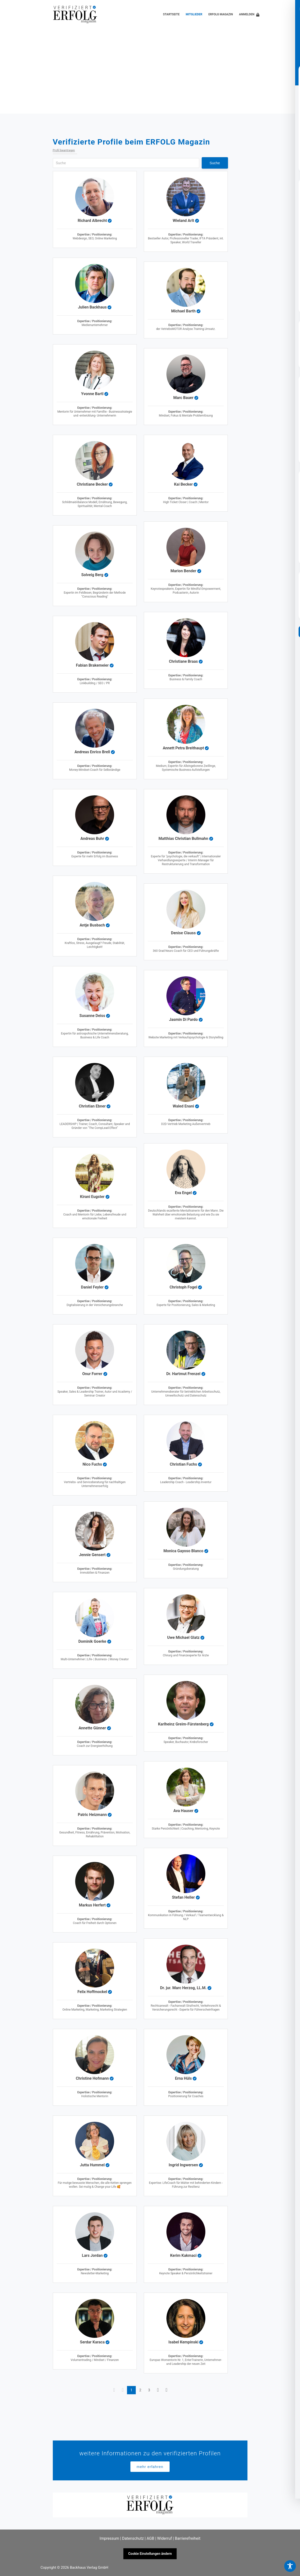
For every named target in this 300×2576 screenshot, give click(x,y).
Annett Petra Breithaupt (186, 748)
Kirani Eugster (94, 1196)
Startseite (171, 14)
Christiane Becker (95, 484)
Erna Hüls (186, 2078)
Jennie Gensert (94, 1554)
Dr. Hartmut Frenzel (185, 1373)
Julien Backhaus (94, 307)
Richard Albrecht (95, 220)
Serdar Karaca (94, 2342)
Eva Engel (186, 1192)
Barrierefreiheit (187, 2538)
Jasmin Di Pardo (186, 1019)
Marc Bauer (185, 397)
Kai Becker (186, 484)
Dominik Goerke (94, 1641)
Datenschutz (133, 2538)
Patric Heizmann (95, 1814)
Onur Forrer (94, 1373)
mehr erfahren (150, 2467)
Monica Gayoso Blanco (186, 1551)
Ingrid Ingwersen (186, 2165)
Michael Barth (185, 311)
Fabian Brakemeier (94, 665)
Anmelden (249, 14)
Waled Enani (186, 1106)
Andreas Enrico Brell (94, 752)
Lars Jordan (95, 2255)
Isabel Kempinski (185, 2342)
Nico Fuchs (94, 1464)
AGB (150, 2538)
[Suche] (126, 163)
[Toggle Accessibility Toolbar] (290, 2566)
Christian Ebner (94, 1106)
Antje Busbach (95, 925)
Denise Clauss (186, 933)
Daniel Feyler (95, 1287)
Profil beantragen (64, 150)
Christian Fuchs (186, 1464)
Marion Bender (186, 571)
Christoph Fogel (186, 1287)
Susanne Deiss (94, 1015)
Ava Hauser (185, 1810)
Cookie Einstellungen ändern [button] (150, 2554)
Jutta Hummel (94, 2165)
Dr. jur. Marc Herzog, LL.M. (185, 1988)
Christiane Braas (186, 661)
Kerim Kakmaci (185, 2255)
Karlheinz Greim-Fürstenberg (186, 1724)
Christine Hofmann (95, 2078)
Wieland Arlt (186, 220)
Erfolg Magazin (221, 14)
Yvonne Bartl (94, 393)
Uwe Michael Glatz (185, 1637)
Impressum (109, 2538)
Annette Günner (95, 1728)
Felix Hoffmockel (94, 1991)
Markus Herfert (94, 1905)
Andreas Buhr (95, 838)
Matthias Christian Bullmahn (186, 838)
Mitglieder (194, 14)
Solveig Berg (94, 574)
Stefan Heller (186, 1897)
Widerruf (164, 2538)
